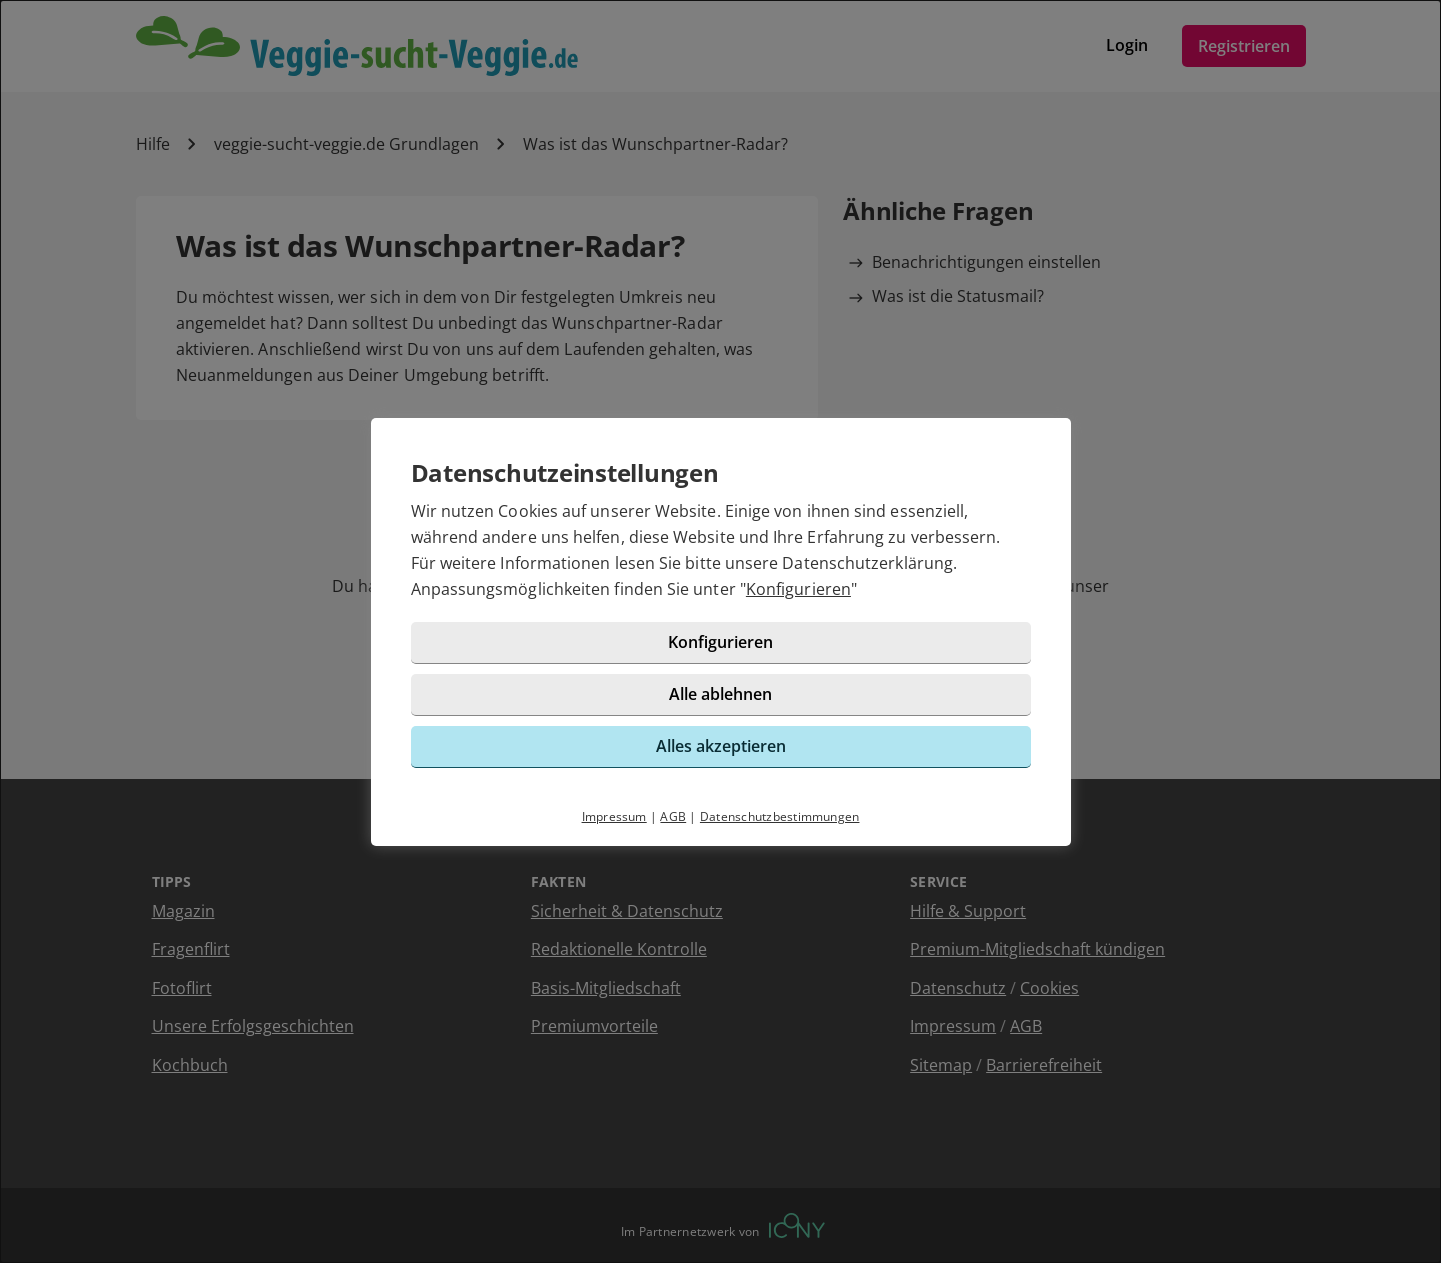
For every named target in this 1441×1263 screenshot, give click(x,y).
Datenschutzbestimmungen (780, 816)
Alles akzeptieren (721, 746)
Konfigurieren (798, 589)
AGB (673, 816)
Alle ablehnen (720, 694)
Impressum (614, 816)
